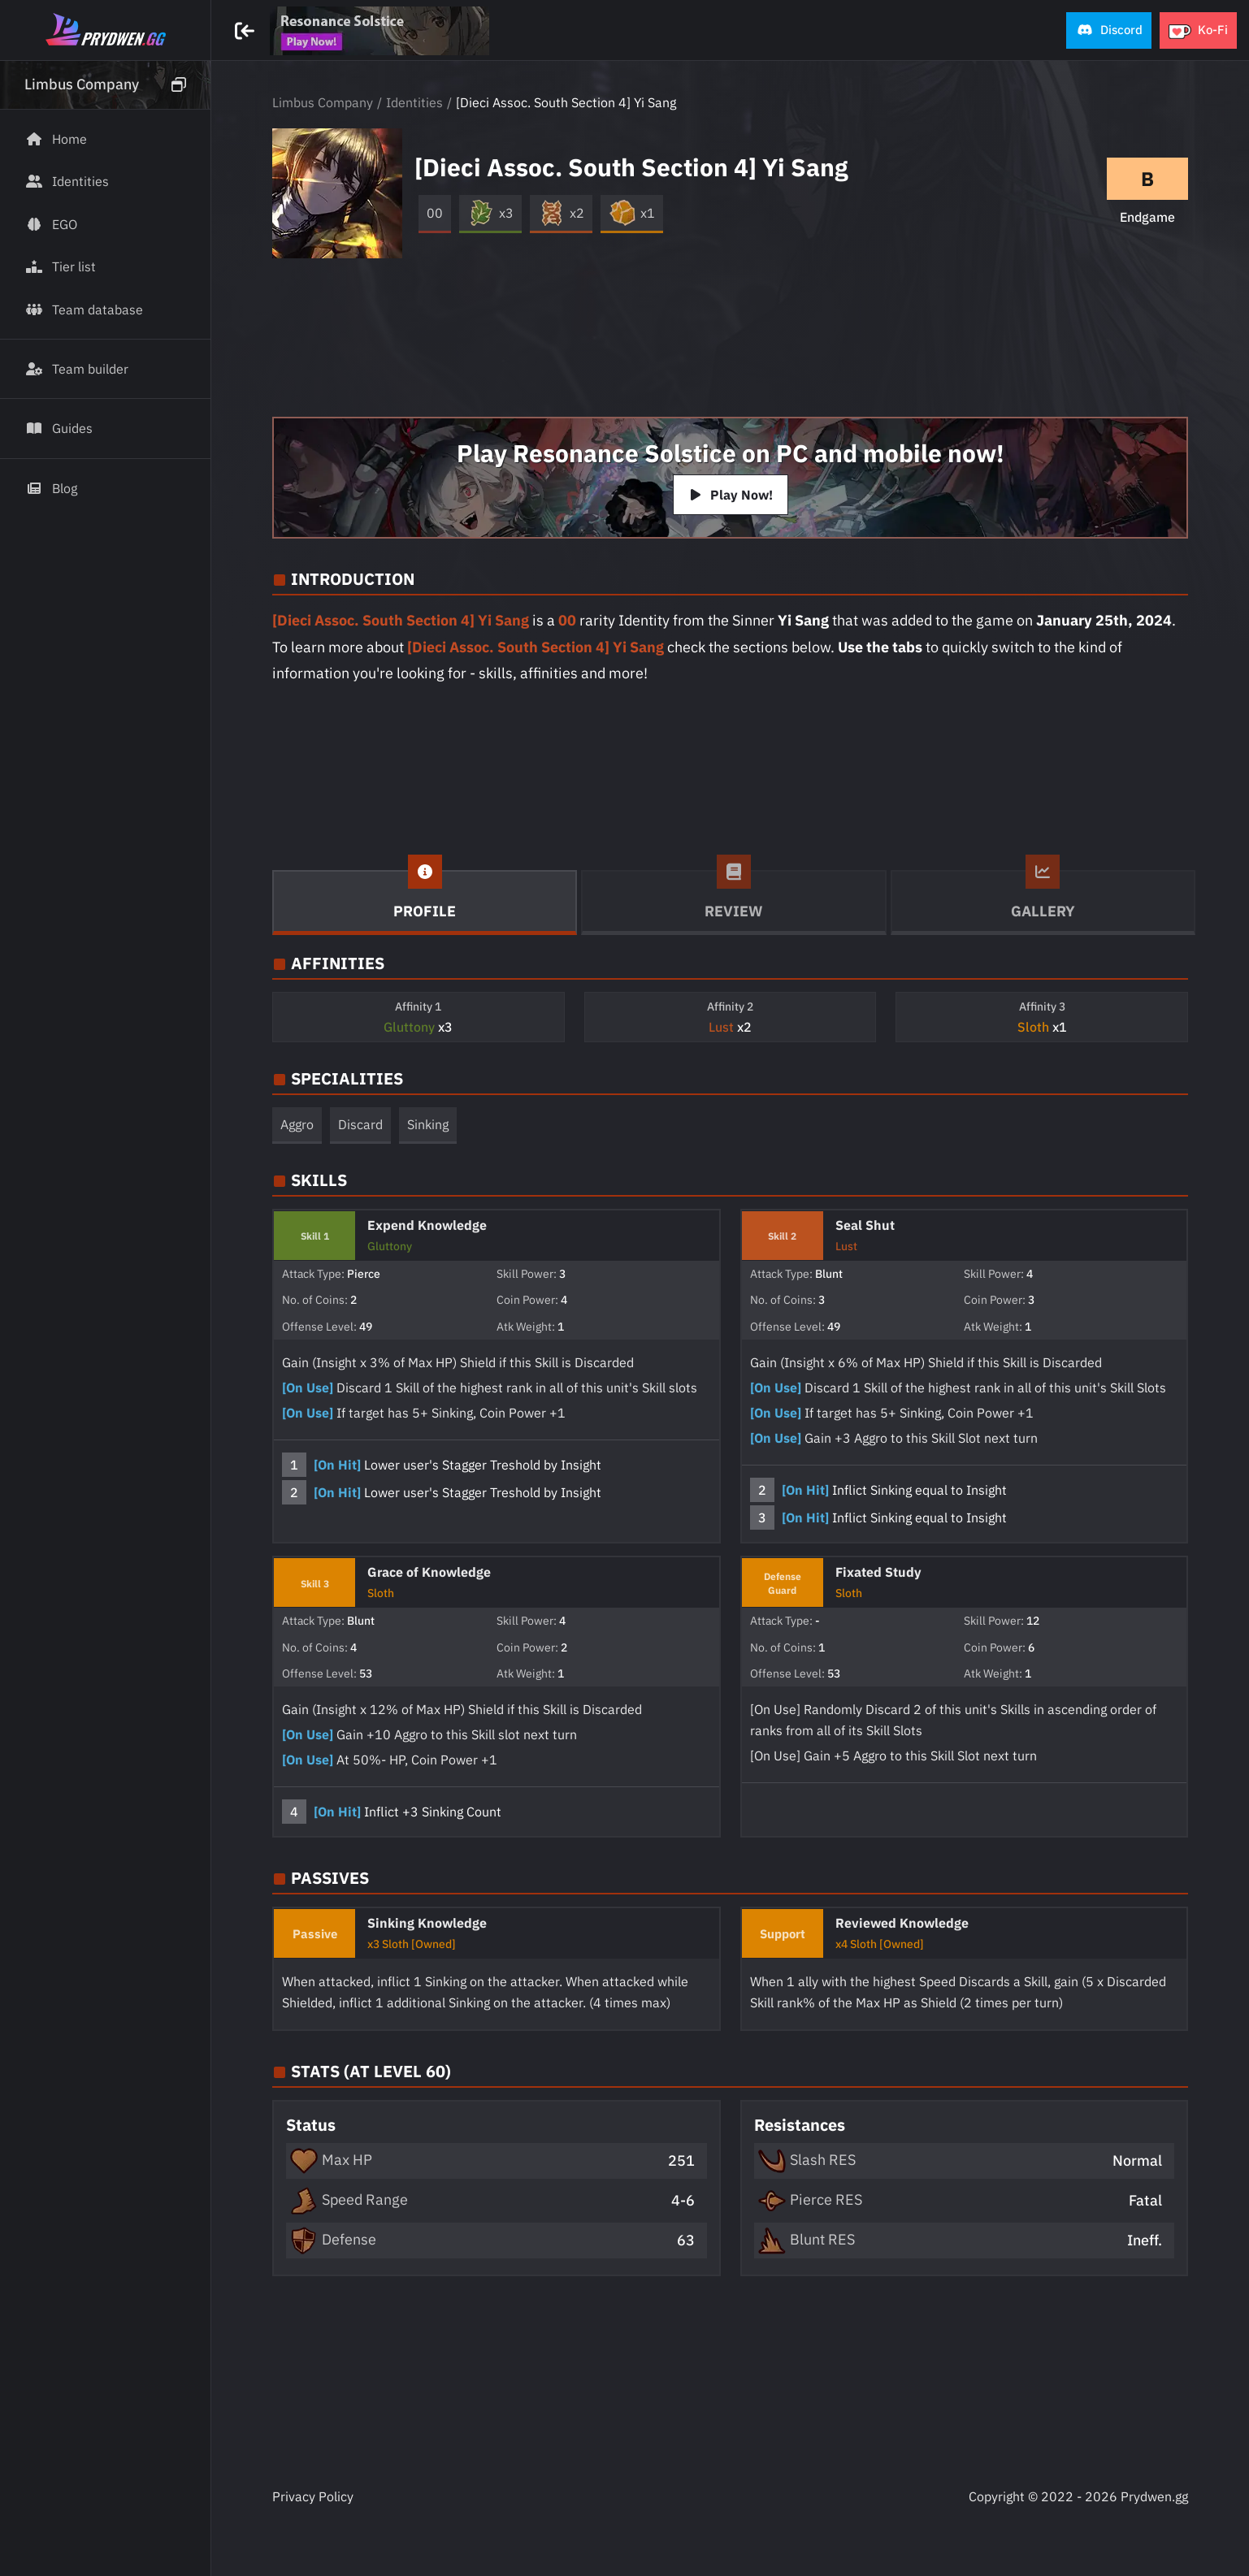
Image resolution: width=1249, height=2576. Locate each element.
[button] (1108, 30)
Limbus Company (322, 102)
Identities (414, 102)
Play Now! (730, 495)
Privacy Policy (312, 2496)
